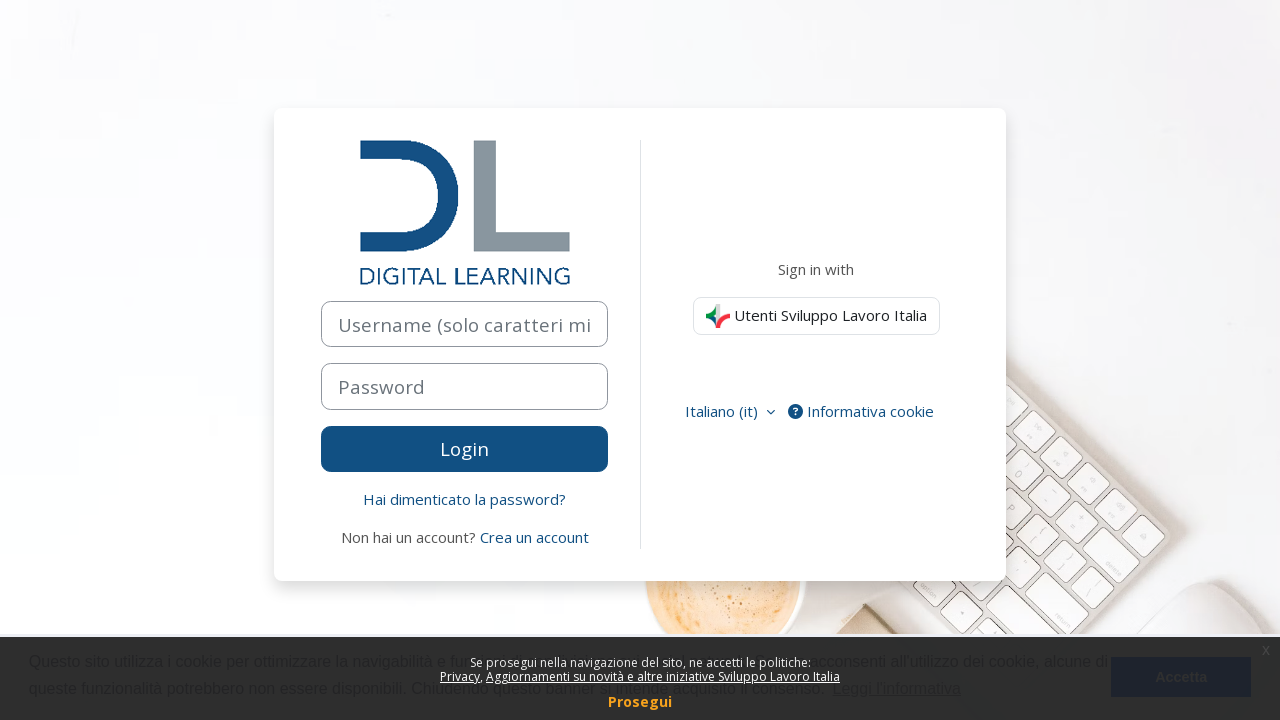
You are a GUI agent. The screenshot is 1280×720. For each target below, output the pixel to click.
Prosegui (640, 701)
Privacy (460, 676)
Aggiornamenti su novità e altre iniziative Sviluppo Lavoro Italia (663, 676)
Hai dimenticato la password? (464, 499)
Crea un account (534, 537)
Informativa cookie (861, 411)
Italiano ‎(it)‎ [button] (723, 411)
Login (464, 448)
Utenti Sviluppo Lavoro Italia (816, 316)
